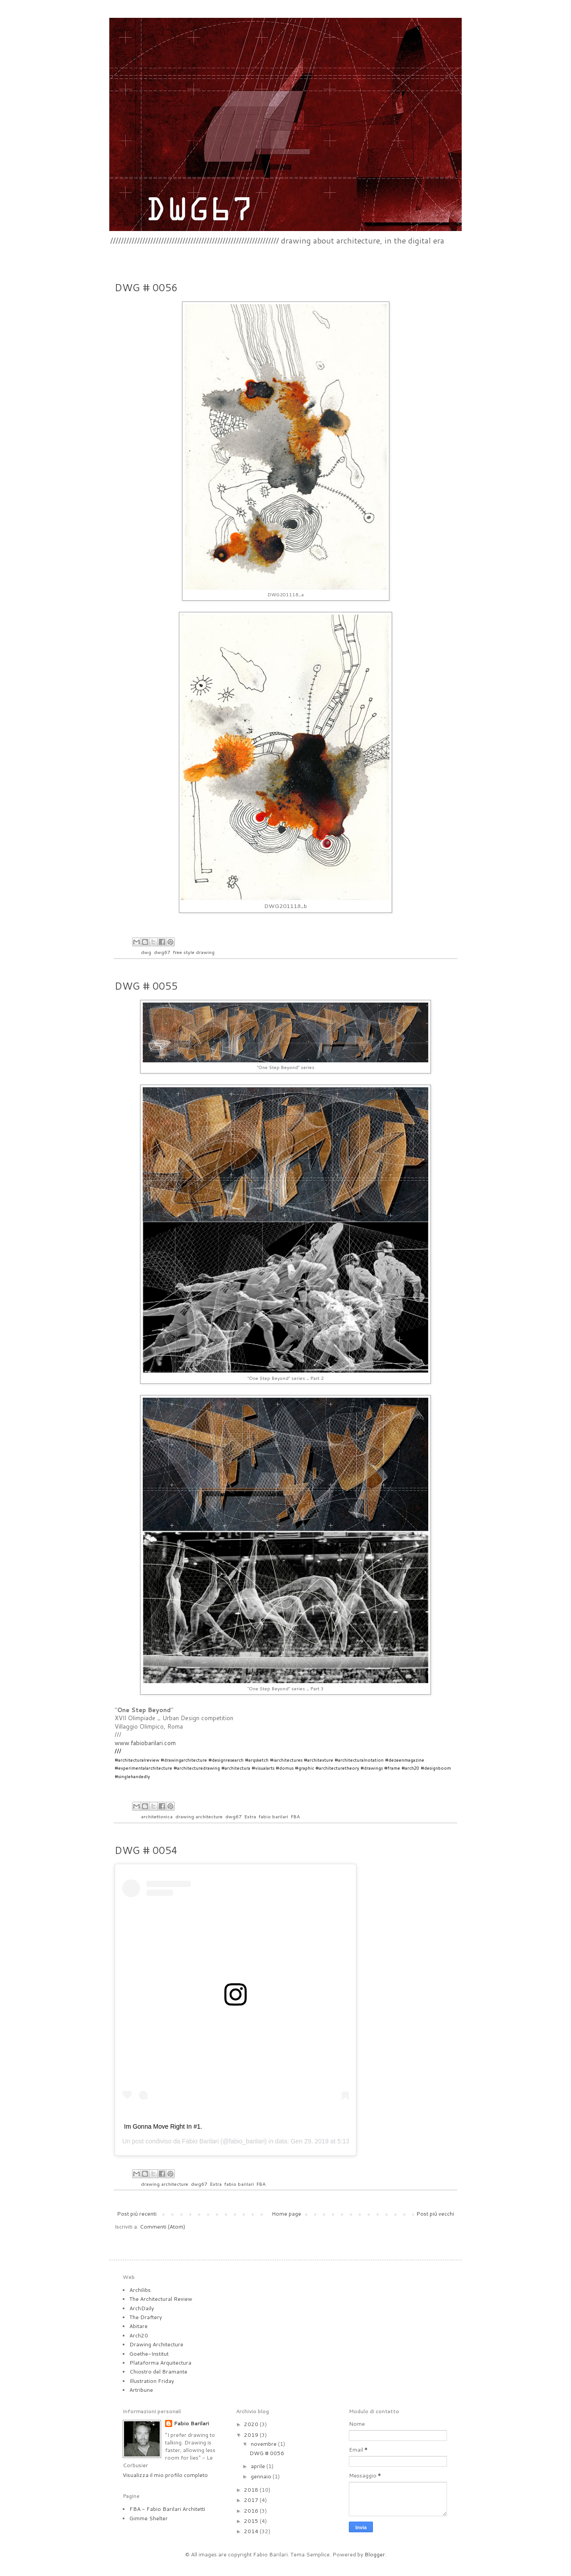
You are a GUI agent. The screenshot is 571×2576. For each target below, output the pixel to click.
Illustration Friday (151, 2381)
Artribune (141, 2390)
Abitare (138, 2326)
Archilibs (140, 2290)
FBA (295, 1816)
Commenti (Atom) (162, 2226)
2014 (252, 2531)
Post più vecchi (435, 2213)
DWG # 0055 (146, 986)
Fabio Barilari (200, 2141)
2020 (252, 2424)
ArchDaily (141, 2308)
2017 (252, 2500)
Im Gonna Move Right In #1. (163, 2126)
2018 (252, 2489)
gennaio (262, 2476)
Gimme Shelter (148, 2518)
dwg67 (162, 952)
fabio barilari (273, 1816)
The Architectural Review (160, 2299)
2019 (252, 2435)
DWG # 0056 (146, 287)
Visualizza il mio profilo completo (165, 2475)
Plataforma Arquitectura (160, 2362)
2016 (252, 2510)
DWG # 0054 (146, 1850)
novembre (264, 2444)
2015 (252, 2521)
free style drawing (194, 952)
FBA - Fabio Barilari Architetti (167, 2509)
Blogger (374, 2554)
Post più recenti (137, 2213)
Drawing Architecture (156, 2344)
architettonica (157, 1816)
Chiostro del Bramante (158, 2371)
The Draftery (145, 2317)
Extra (250, 1816)
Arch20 (138, 2335)
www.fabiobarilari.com (145, 1743)
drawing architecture (199, 1816)
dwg (146, 952)
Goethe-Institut (149, 2353)
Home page (286, 2213)
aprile (258, 2466)
